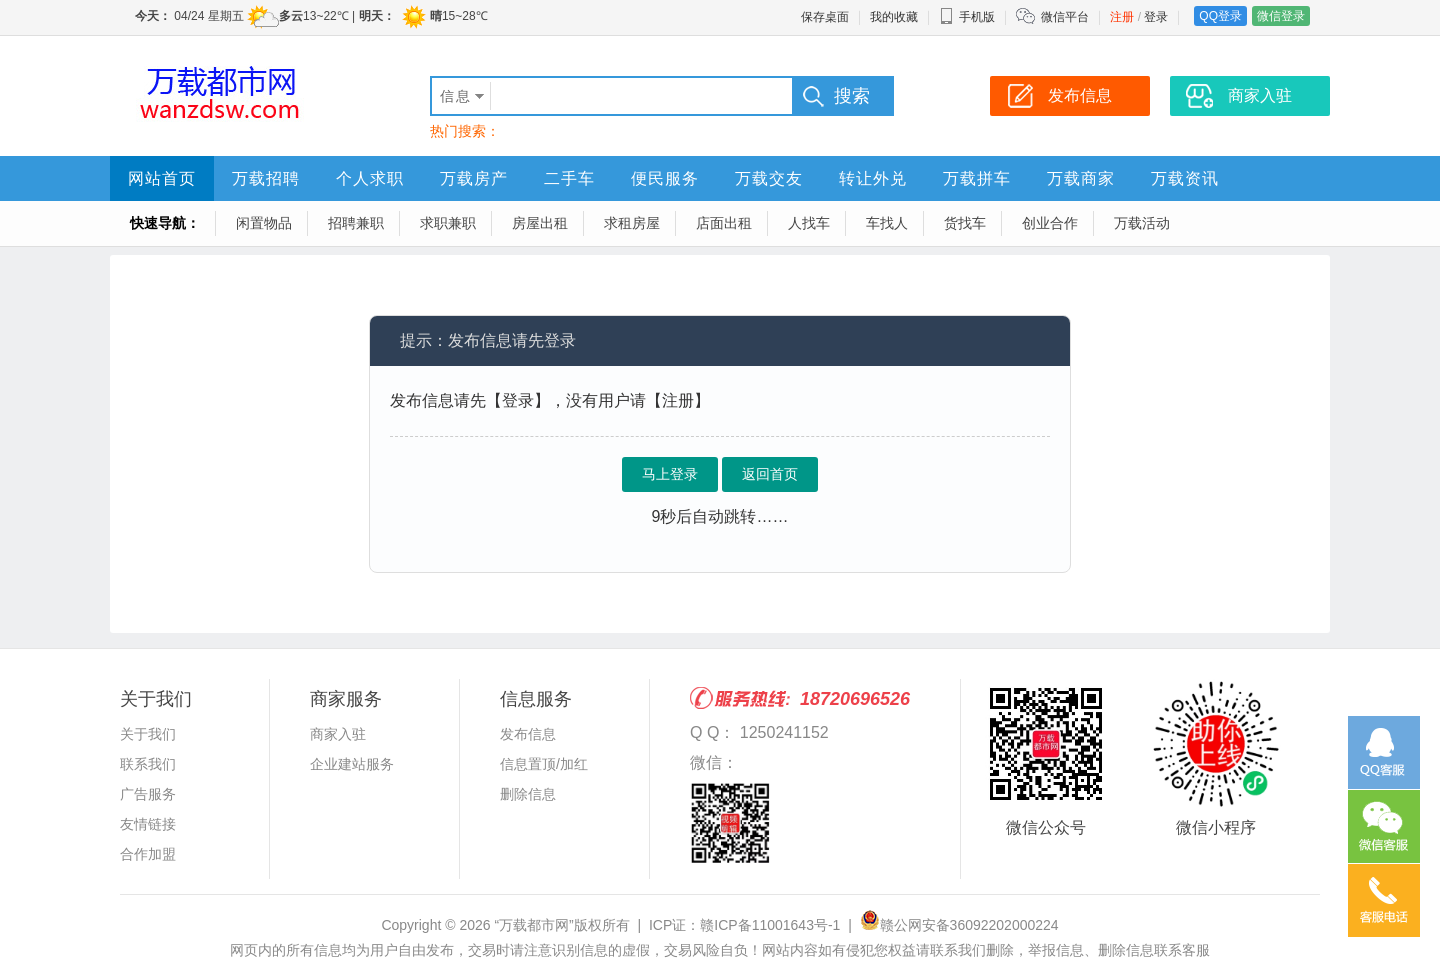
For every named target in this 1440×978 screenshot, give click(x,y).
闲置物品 (264, 223)
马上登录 (670, 474)
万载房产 (474, 178)
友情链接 (148, 824)
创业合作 (1050, 223)
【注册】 (678, 400)
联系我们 (148, 764)
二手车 (569, 178)
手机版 (967, 17)
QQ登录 (1220, 16)
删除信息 (528, 794)
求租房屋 (632, 223)
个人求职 (370, 178)
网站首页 (162, 178)
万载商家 (1081, 178)
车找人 (887, 223)
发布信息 (528, 734)
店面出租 (724, 223)
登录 (1156, 17)
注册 (1122, 17)
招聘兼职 (356, 223)
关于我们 (148, 734)
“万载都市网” (533, 925)
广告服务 (148, 794)
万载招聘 (266, 178)
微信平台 (1065, 17)
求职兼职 (448, 223)
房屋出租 (540, 223)
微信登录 (1281, 16)
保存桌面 (825, 17)
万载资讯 (1185, 178)
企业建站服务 (352, 764)
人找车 (809, 223)
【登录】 (518, 400)
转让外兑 (873, 178)
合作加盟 (148, 854)
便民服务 (665, 178)
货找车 (965, 223)
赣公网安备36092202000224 (959, 925)
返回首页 (770, 474)
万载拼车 (977, 178)
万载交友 (769, 178)
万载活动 (1142, 223)
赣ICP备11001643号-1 (770, 925)
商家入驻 (338, 734)
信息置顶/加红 (544, 764)
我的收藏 (894, 17)
